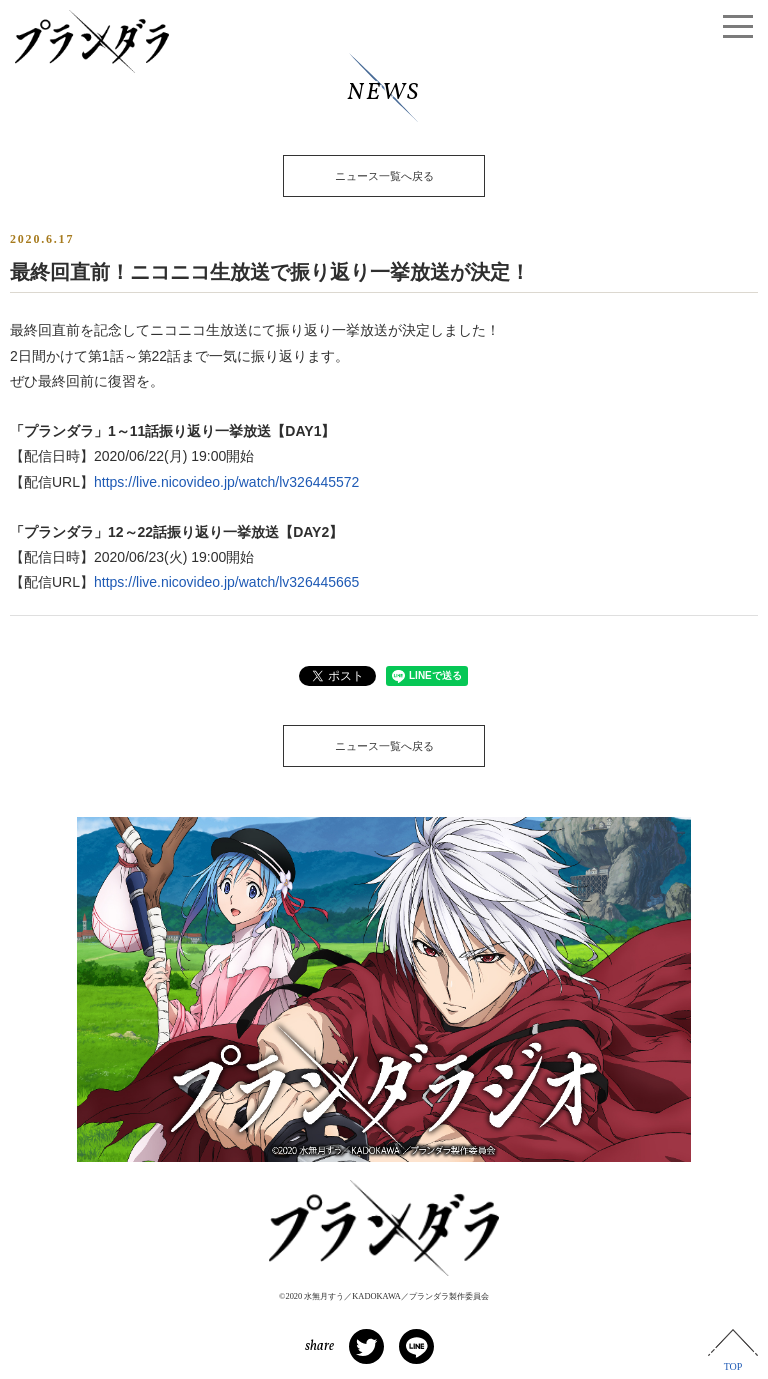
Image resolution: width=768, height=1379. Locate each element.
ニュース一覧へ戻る (384, 176)
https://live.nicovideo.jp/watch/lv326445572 (226, 482)
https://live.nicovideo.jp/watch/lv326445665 (226, 582)
